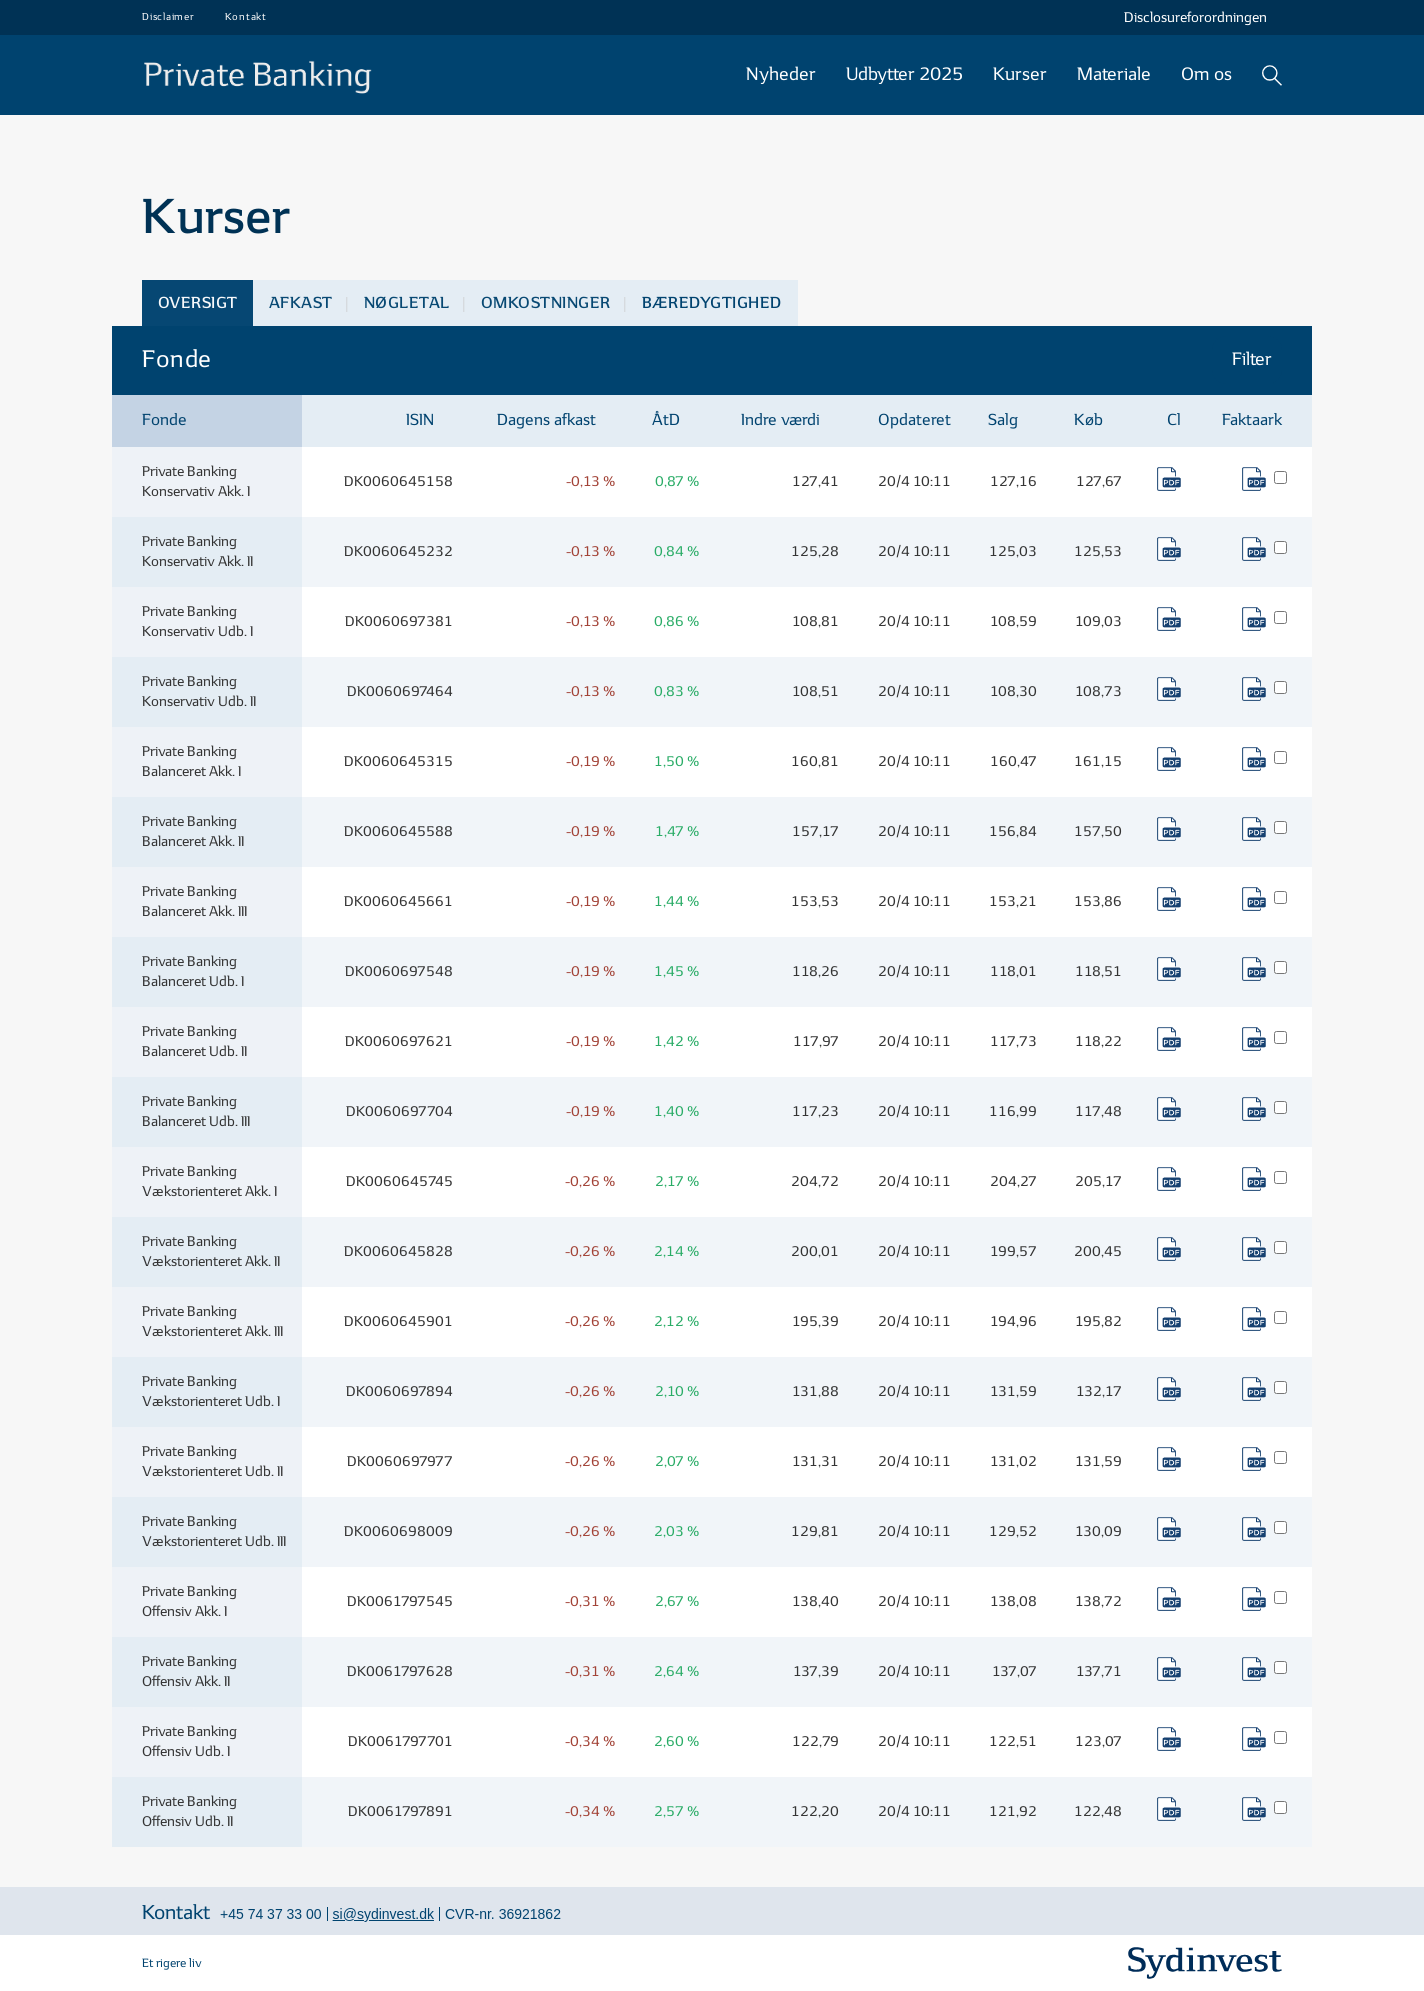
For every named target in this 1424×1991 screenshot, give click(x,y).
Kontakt (246, 17)
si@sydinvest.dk (383, 1914)
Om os (1206, 74)
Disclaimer (168, 17)
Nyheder (781, 74)
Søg (1272, 75)
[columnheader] (207, 421)
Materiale (1114, 74)
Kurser (1020, 74)
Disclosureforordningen (1195, 17)
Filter (1254, 359)
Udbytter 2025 (904, 74)
